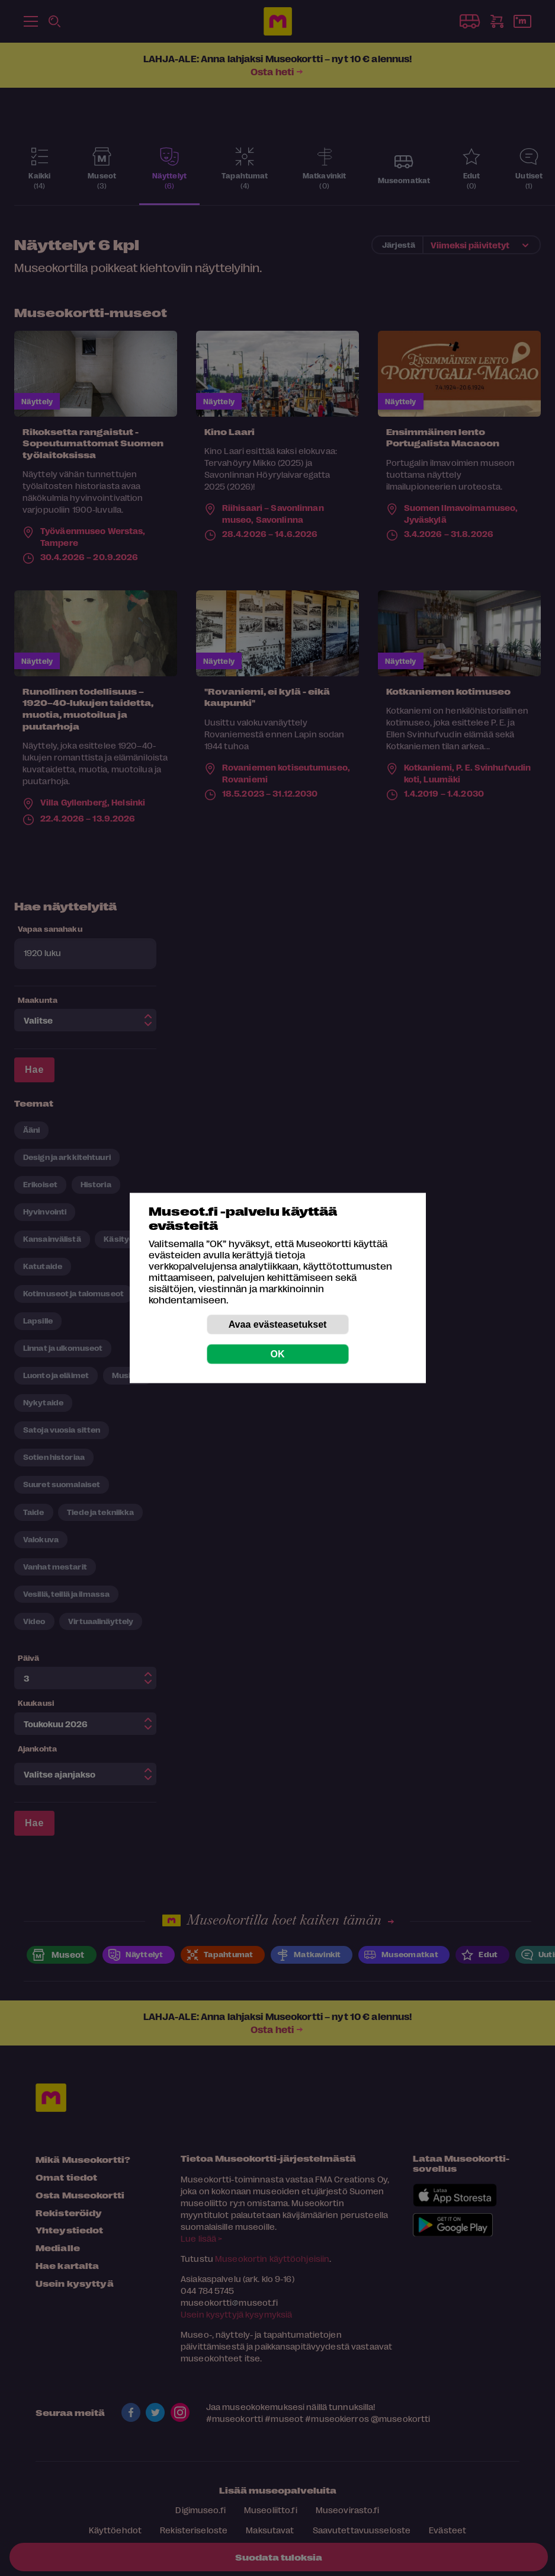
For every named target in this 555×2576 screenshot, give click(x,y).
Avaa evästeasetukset (278, 1324)
